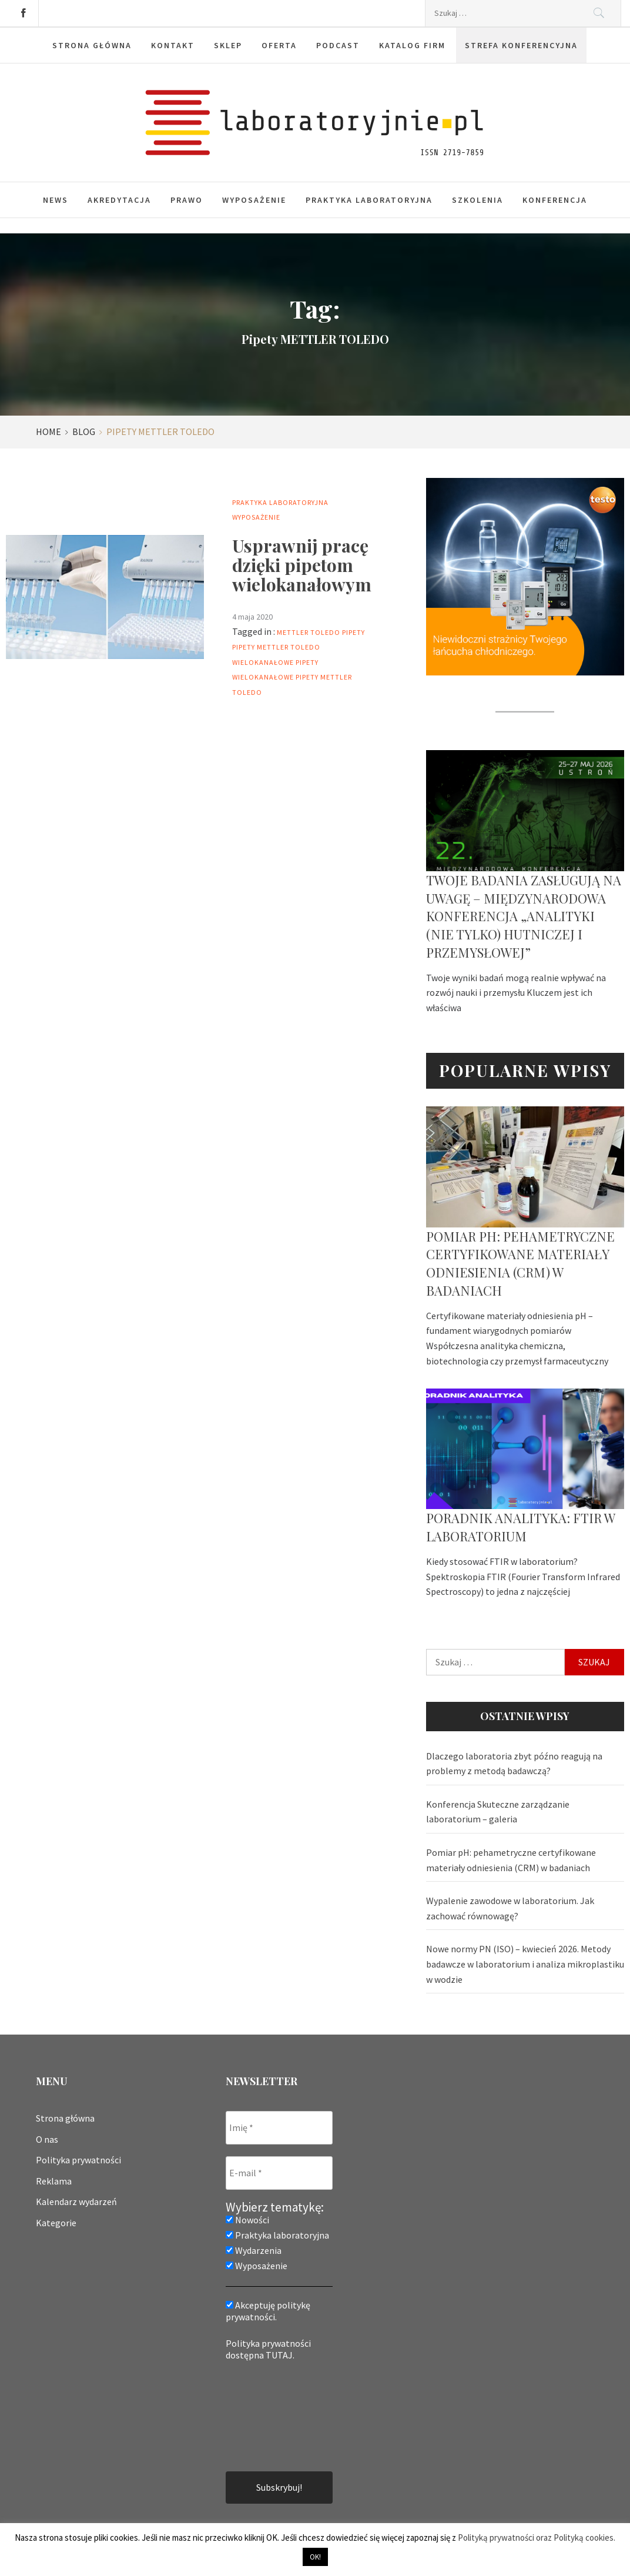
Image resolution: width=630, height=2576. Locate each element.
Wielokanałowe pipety (275, 662)
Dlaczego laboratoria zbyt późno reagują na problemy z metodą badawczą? (514, 1763)
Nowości (247, 2220)
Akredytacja (119, 200)
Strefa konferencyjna (521, 45)
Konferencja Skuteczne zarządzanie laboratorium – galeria (497, 1811)
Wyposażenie (254, 200)
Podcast (338, 45)
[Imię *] (279, 2128)
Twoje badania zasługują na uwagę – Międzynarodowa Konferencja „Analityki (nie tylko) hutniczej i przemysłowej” (523, 916)
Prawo (186, 200)
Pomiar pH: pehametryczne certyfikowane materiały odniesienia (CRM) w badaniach (520, 1263)
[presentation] (274, 2415)
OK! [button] (315, 2557)
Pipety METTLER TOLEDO (276, 647)
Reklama (54, 2181)
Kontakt (173, 45)
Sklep (228, 45)
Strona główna (92, 45)
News (55, 200)
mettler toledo (308, 632)
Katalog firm (412, 45)
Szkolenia (477, 200)
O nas (47, 2139)
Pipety (353, 632)
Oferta (279, 45)
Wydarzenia (254, 2250)
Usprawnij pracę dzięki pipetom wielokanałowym (301, 565)
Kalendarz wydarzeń (76, 2201)
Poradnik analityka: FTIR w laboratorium (520, 1527)
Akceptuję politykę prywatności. (268, 2311)
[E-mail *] (279, 2173)
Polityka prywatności (78, 2160)
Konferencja (554, 200)
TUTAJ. (280, 2355)
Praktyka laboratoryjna (369, 200)
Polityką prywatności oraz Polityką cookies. (536, 2537)
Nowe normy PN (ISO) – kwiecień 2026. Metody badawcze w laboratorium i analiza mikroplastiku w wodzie (525, 1964)
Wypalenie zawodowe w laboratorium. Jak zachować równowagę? (510, 1908)
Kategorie (56, 2223)
